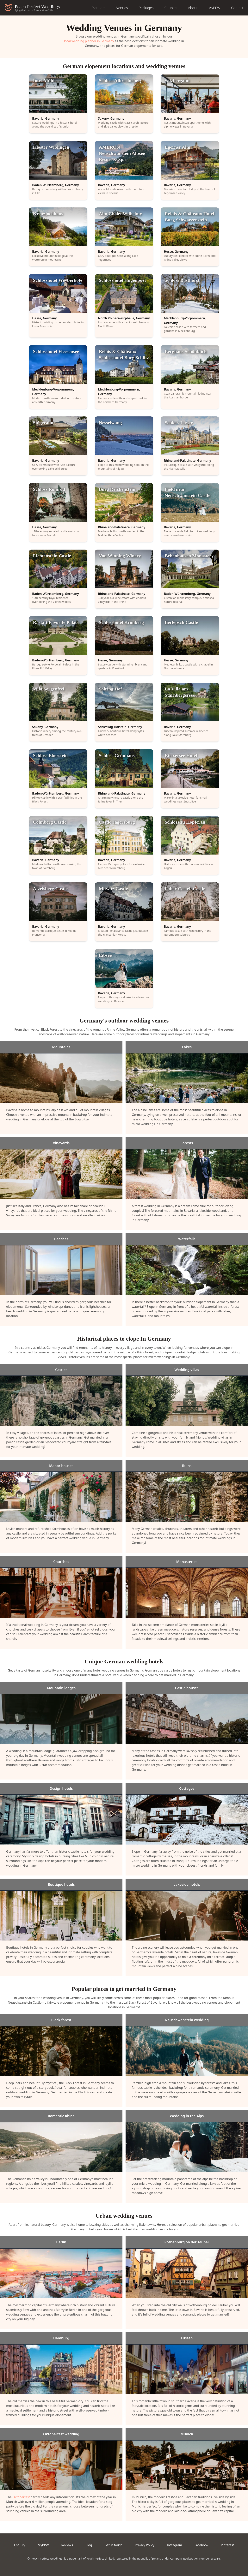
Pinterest (227, 2545)
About (192, 7)
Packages (146, 7)
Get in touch (113, 2545)
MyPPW (214, 7)
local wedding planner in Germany (89, 41)
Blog (88, 2545)
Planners (98, 7)
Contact (237, 7)
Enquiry (19, 2545)
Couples (170, 7)
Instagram (174, 2545)
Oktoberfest (21, 2497)
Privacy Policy (144, 2545)
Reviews (67, 2545)
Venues (122, 7)
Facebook (201, 2545)
